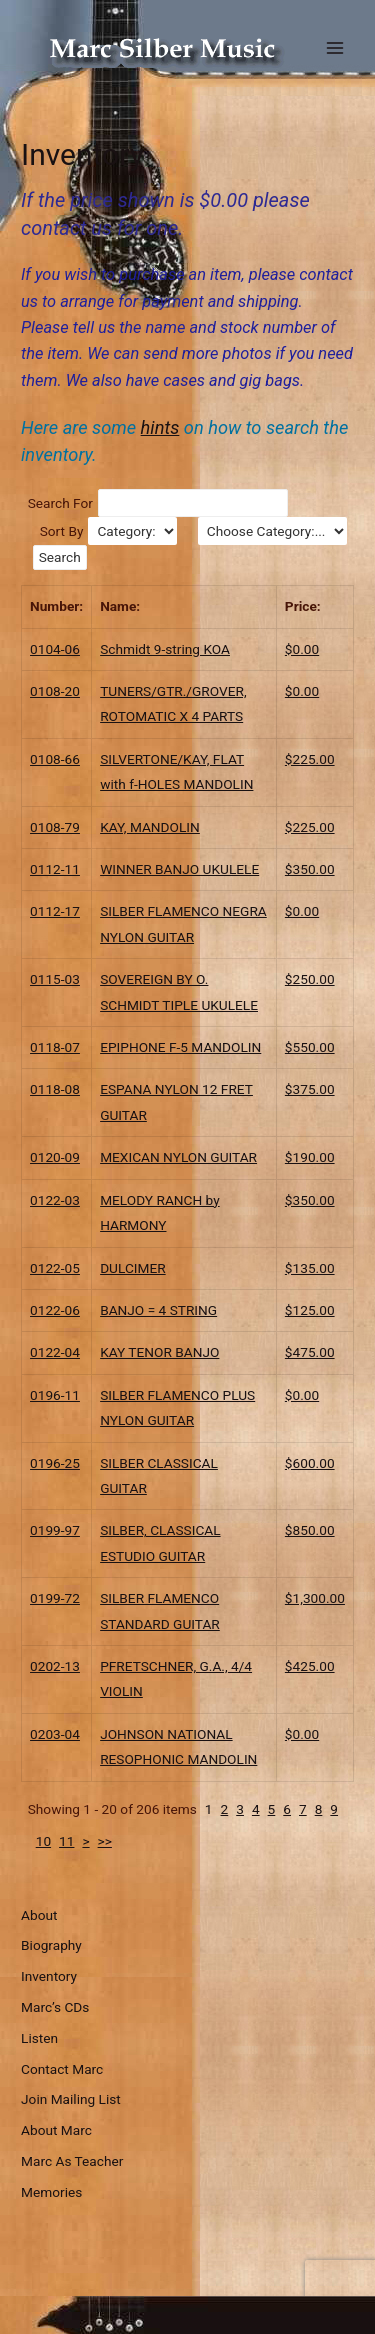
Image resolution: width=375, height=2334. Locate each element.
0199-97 (55, 1530)
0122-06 (55, 1310)
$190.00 (310, 1157)
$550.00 (310, 1047)
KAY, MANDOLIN (150, 827)
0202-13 (55, 1666)
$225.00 (310, 759)
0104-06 (55, 649)
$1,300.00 (315, 1598)
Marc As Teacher (72, 2161)
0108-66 (55, 759)
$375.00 (310, 1089)
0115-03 (55, 979)
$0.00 (302, 649)
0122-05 (55, 1268)
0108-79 (55, 827)
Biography (51, 1945)
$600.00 (310, 1463)
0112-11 (55, 869)
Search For (60, 503)
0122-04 (55, 1352)
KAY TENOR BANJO (159, 1352)
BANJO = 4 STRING (158, 1310)
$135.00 (310, 1268)
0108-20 (55, 691)
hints (160, 427)
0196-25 (55, 1463)
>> (105, 1841)
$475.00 (310, 1352)
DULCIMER (133, 1268)
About (39, 1915)
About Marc (56, 2130)
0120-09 (55, 1157)
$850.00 (310, 1530)
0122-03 (55, 1200)
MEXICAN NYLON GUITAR (178, 1157)
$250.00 (310, 979)
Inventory (49, 1976)
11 (66, 1841)
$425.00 (310, 1666)
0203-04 (55, 1734)
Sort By (62, 531)
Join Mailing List (71, 2099)
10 (43, 1841)
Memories (51, 2192)
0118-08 (55, 1089)
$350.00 (310, 869)
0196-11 (55, 1395)
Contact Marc (62, 2069)
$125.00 (310, 1310)
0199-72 (55, 1598)
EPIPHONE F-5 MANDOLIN (180, 1047)
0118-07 (55, 1047)
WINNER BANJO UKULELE (179, 869)
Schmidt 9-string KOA (165, 649)
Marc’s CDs (55, 2007)
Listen (39, 2038)
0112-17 (55, 911)
